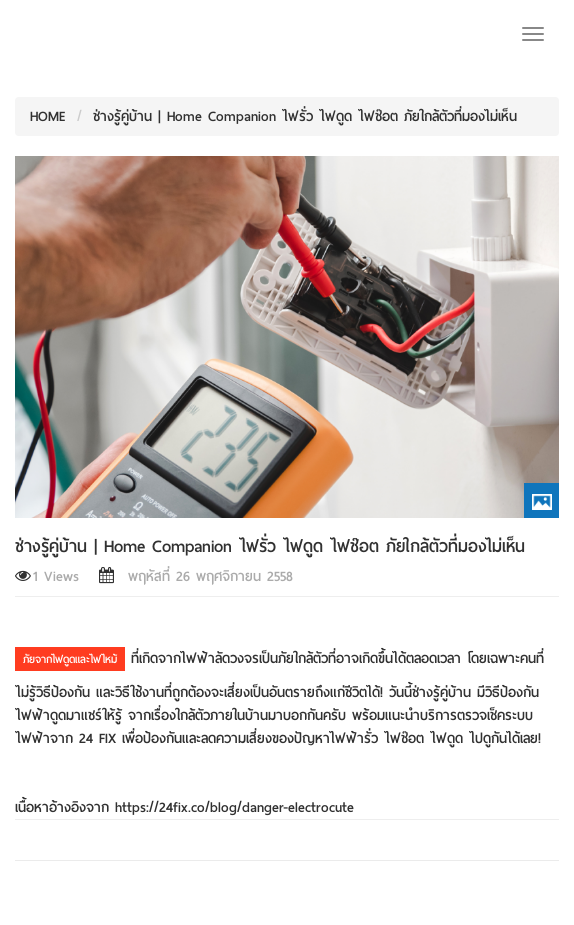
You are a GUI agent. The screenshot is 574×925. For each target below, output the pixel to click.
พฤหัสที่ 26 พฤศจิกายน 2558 (196, 576)
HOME (48, 116)
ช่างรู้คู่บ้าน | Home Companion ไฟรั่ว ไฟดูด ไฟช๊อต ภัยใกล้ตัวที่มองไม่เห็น (305, 116)
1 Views (47, 576)
